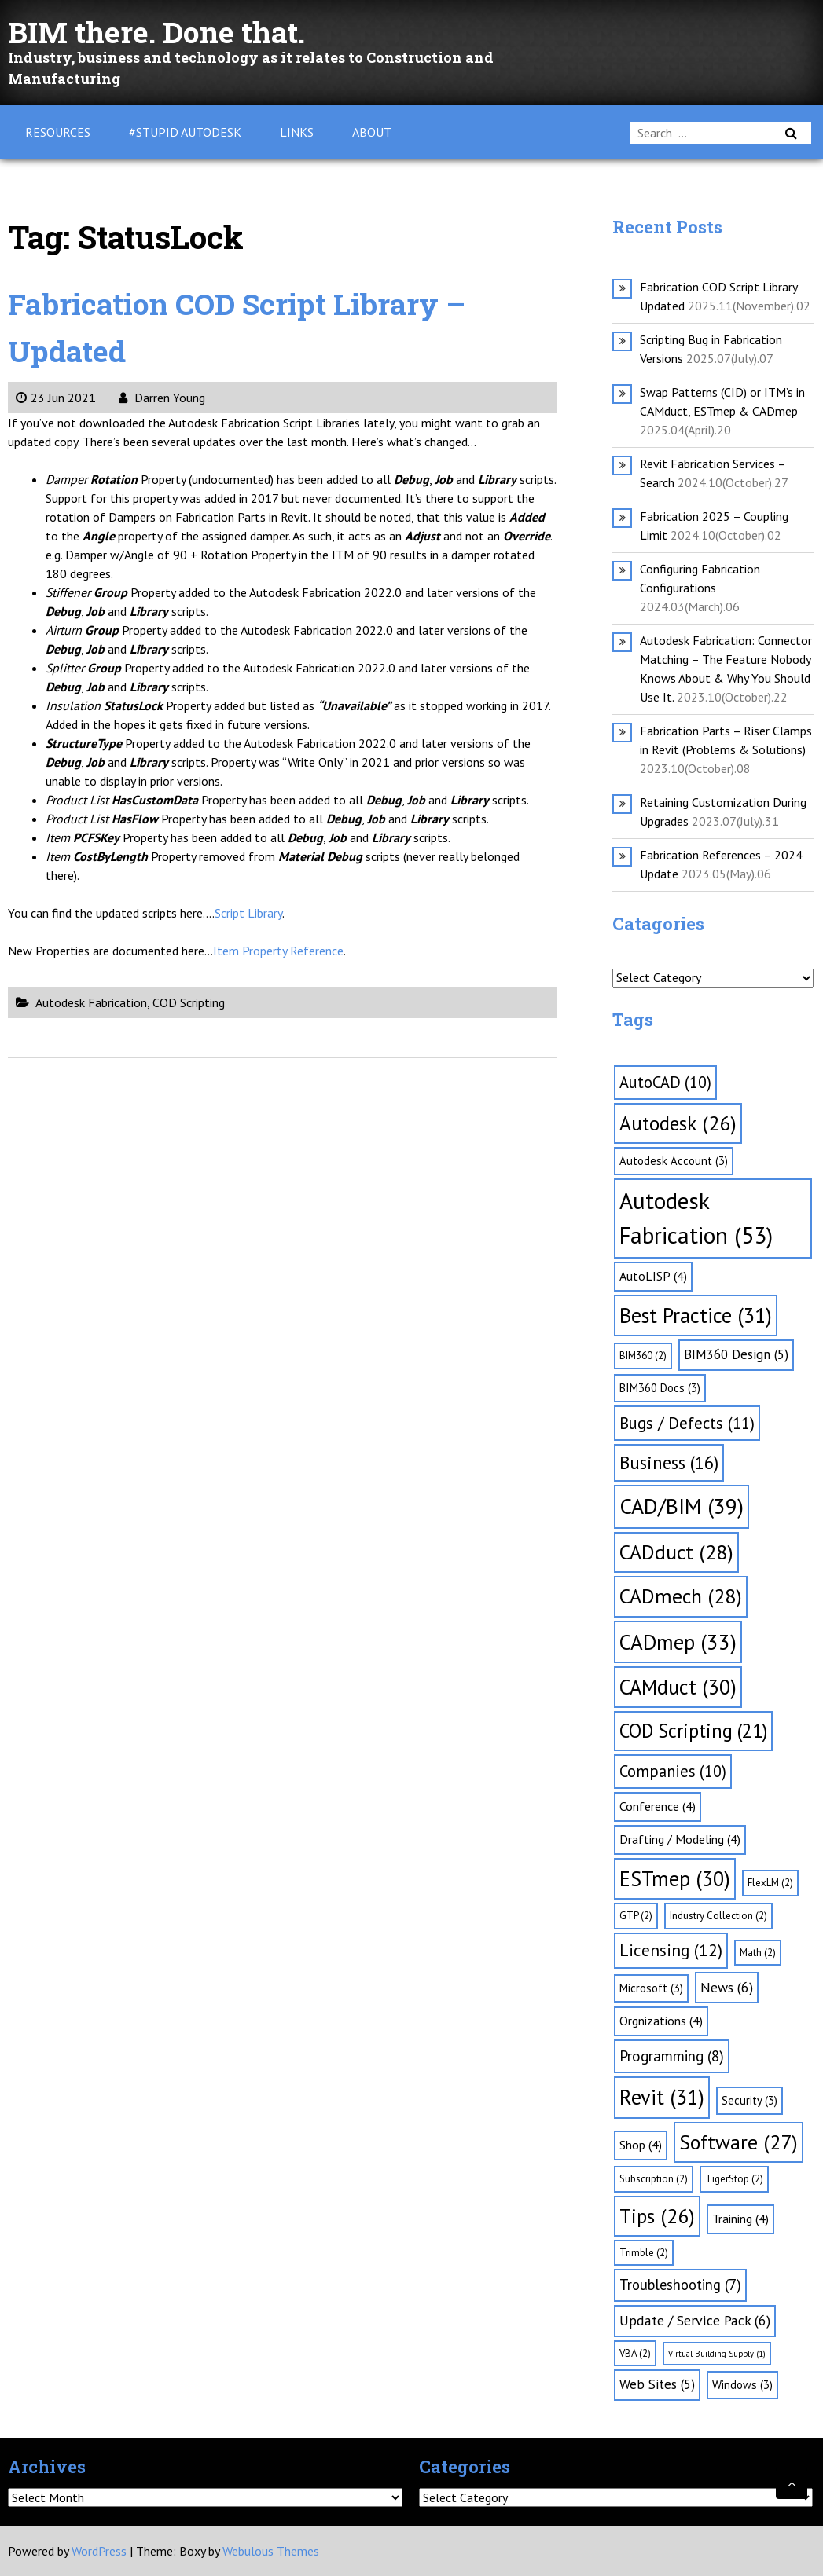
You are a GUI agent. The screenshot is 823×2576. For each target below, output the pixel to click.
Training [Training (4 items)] (740, 2218)
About (371, 132)
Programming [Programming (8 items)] (671, 2056)
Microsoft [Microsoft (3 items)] (651, 1988)
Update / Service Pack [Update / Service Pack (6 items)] (694, 2320)
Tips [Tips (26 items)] (657, 2216)
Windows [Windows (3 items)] (742, 2384)
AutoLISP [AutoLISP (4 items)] (653, 1276)
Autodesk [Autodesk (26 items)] (678, 1123)
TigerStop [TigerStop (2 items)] (734, 2179)
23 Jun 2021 (56, 397)
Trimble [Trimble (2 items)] (643, 2252)
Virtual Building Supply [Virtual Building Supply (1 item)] (717, 2353)
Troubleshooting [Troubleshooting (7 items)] (680, 2284)
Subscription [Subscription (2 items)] (653, 2179)
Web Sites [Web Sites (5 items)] (657, 2384)
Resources (57, 132)
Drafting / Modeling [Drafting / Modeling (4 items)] (679, 1839)
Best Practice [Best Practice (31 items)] (695, 1315)
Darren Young (162, 397)
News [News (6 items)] (726, 1987)
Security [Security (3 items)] (749, 2100)
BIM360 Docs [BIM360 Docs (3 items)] (659, 1387)
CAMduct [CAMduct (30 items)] (678, 1686)
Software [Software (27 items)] (738, 2142)
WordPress (99, 2551)
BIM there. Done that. (166, 31)
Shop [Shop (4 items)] (640, 2145)
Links (297, 132)
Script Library (248, 913)
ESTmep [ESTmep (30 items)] (674, 1878)
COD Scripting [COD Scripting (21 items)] (693, 1730)
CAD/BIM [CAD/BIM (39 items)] (681, 1506)
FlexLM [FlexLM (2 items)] (770, 1882)
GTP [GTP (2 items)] (635, 1915)
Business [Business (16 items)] (668, 1462)
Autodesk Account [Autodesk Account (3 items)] (673, 1160)
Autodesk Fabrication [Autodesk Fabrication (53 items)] (696, 1217)
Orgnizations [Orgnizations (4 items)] (661, 2020)
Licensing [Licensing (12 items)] (670, 1950)
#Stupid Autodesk (185, 132)
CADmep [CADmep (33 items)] (678, 1642)
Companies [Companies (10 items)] (672, 1771)
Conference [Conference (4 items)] (657, 1806)
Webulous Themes (270, 2551)
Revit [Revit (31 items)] (661, 2096)
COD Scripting (188, 1002)
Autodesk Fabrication (91, 1002)
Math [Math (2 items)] (758, 1952)
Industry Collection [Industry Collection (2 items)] (718, 1915)
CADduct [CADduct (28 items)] (676, 1552)
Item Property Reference (278, 950)
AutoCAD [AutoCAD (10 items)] (665, 1082)
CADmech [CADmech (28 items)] (680, 1596)
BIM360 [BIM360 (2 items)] (643, 1355)
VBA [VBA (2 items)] (635, 2353)
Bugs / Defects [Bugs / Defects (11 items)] (687, 1423)
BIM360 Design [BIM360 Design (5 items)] (736, 1354)
